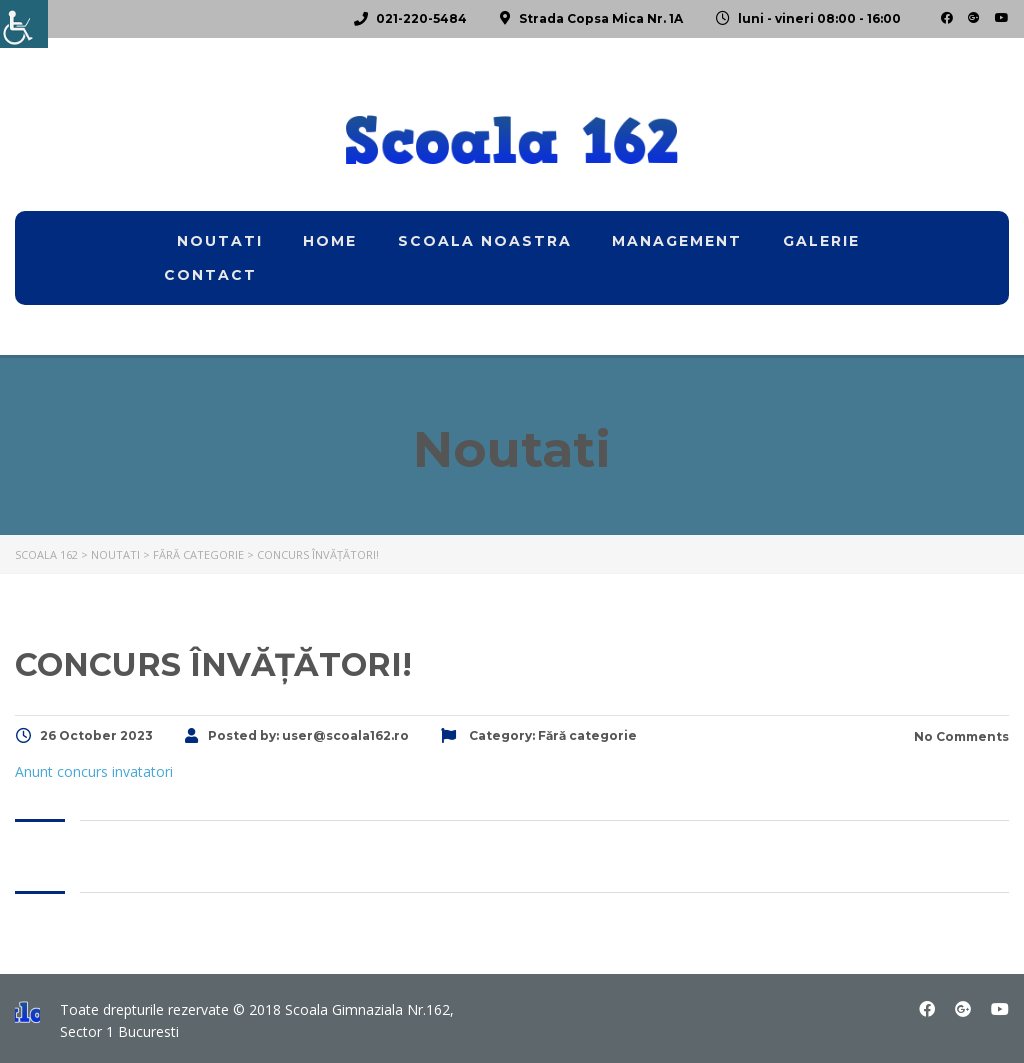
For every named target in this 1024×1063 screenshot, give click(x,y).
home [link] (330, 241)
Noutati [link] (220, 241)
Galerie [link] (821, 241)
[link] (24, 24)
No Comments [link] (960, 736)
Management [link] (677, 241)
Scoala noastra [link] (485, 241)
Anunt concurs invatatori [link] (94, 771)
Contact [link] (210, 275)
